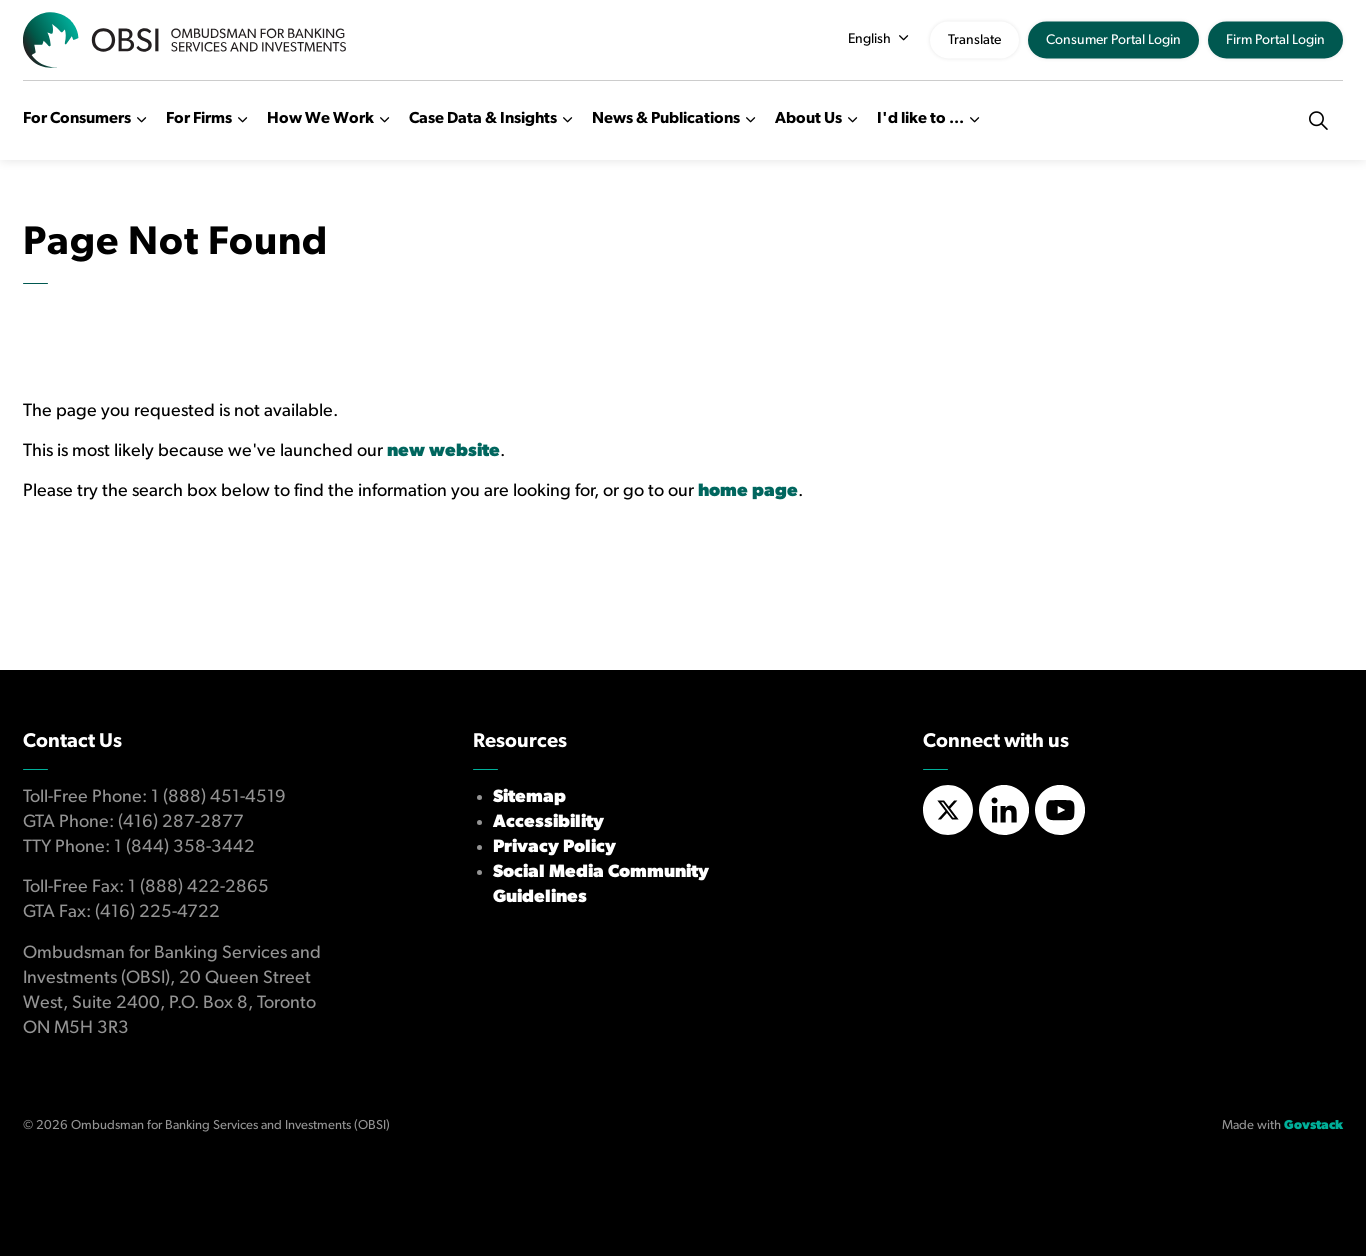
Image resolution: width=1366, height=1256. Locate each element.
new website (443, 451)
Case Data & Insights (483, 119)
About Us (808, 119)
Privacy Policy (554, 847)
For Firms (199, 119)
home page (748, 491)
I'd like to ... (920, 119)
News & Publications (666, 119)
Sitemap (529, 797)
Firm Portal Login (1275, 40)
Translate (974, 40)
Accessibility (548, 822)
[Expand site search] (1318, 120)
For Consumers (77, 119)
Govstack (1313, 1125)
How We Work (320, 119)
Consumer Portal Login (1113, 40)
